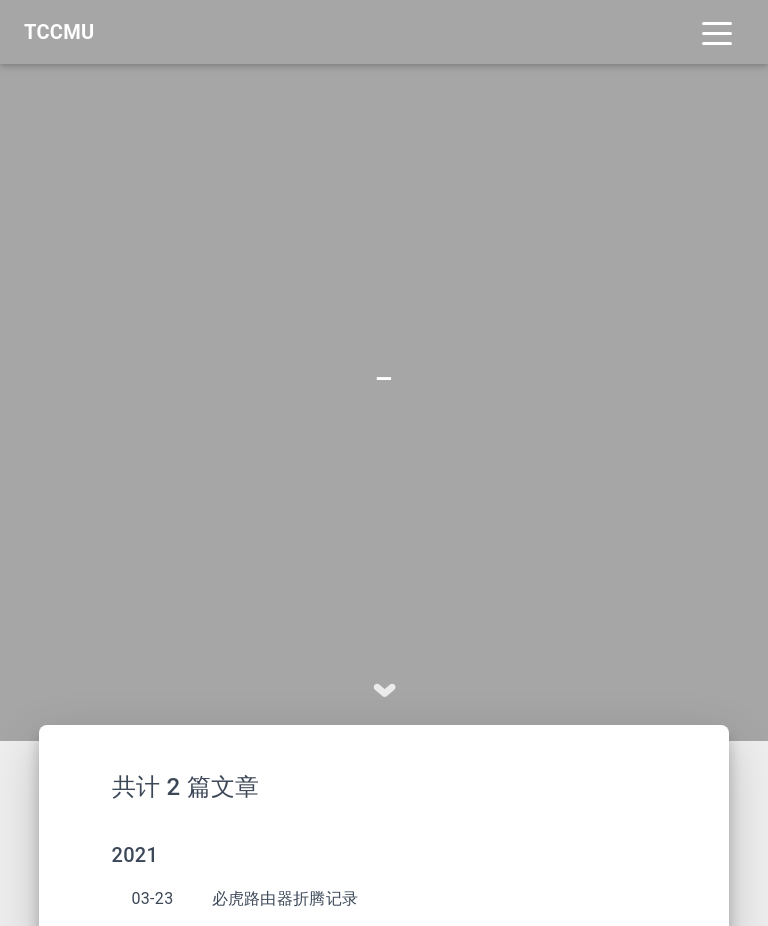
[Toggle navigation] (717, 32)
